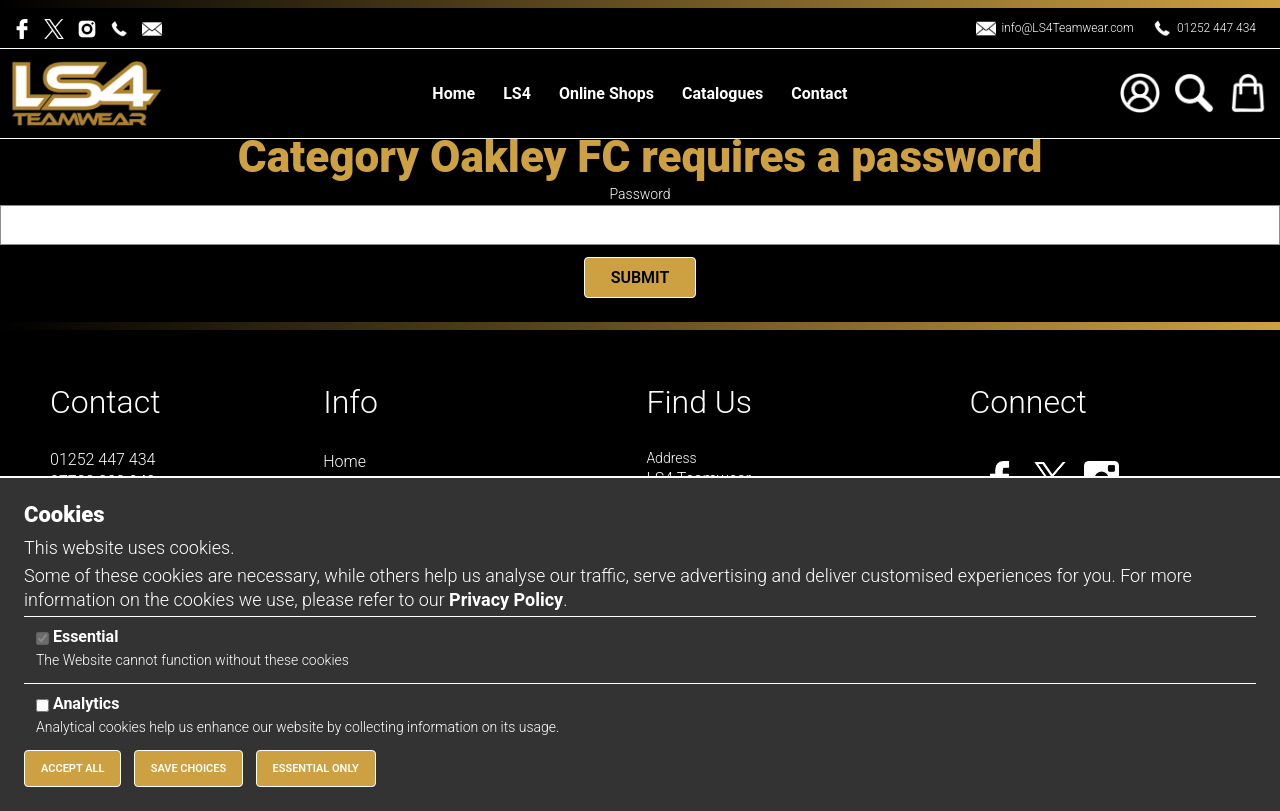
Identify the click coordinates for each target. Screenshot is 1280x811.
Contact (105, 402)
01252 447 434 (1216, 28)
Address (671, 458)
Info (350, 402)
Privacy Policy (506, 599)
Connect (1028, 402)
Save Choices (189, 768)
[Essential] (42, 638)
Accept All (72, 768)
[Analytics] (42, 705)
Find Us (699, 402)
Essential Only (316, 768)
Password (640, 194)
